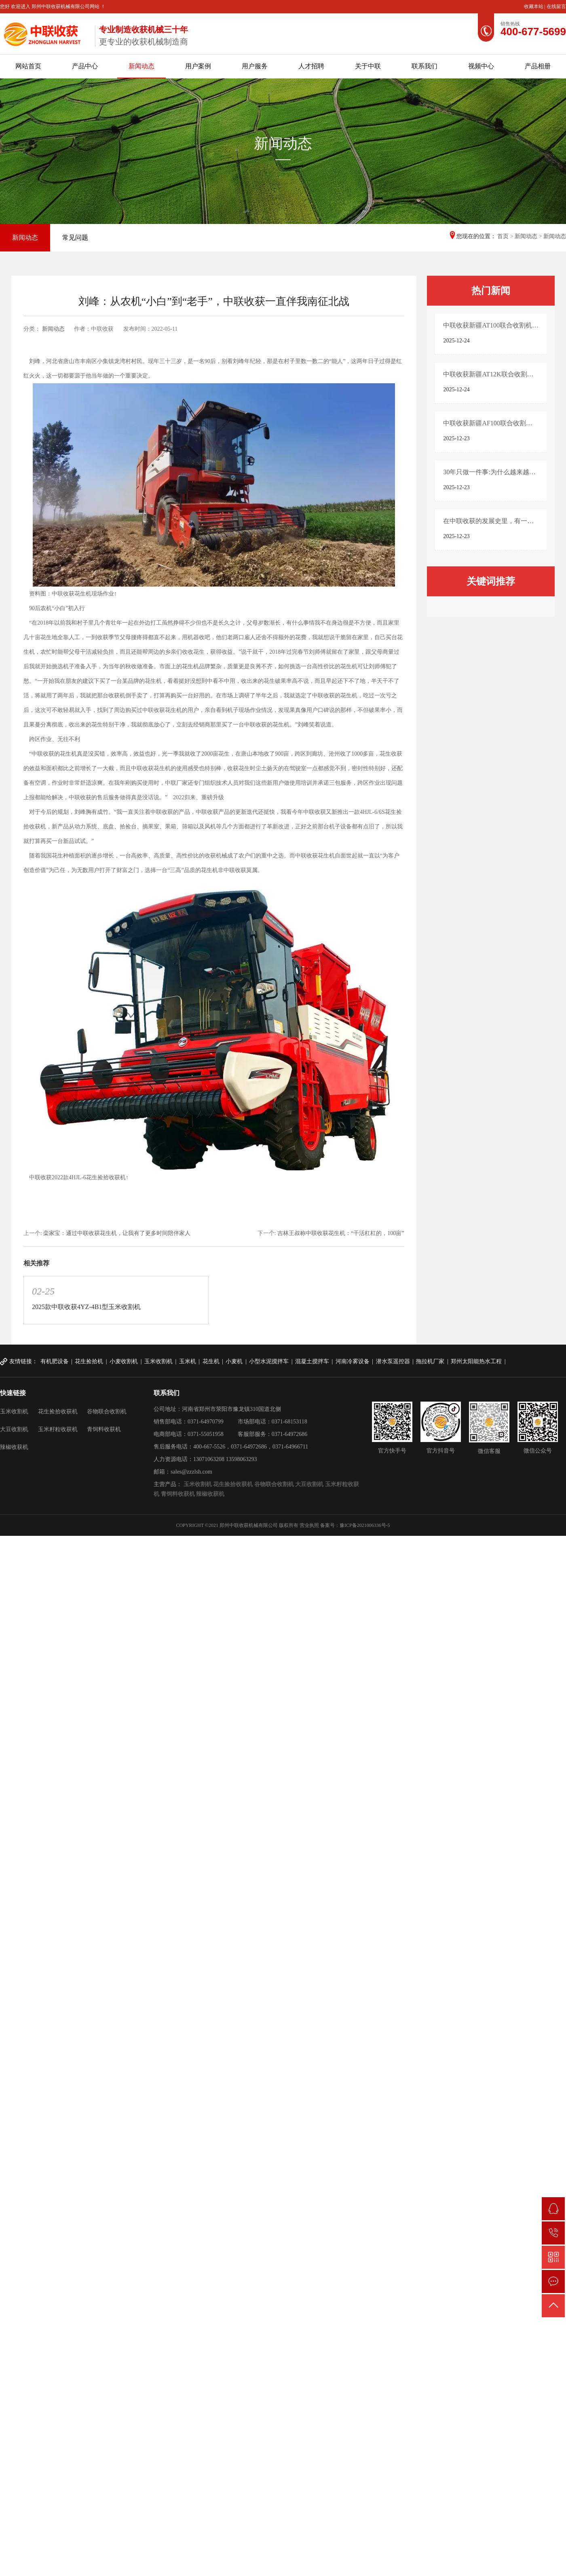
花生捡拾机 (89, 1361)
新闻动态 (141, 66)
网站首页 (28, 66)
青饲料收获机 (104, 1429)
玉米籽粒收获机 (58, 1429)
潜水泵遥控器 (393, 1361)
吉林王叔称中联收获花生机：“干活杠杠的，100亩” (340, 1233)
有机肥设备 (54, 1361)
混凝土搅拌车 (312, 1361)
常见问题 (75, 237)
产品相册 (538, 66)
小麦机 (234, 1361)
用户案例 (198, 66)
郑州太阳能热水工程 (476, 1361)
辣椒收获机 (14, 1447)
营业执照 (309, 1525)
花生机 (211, 1361)
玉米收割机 (158, 1361)
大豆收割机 (14, 1429)
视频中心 (481, 66)
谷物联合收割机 (107, 1411)
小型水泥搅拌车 (269, 1361)
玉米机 (187, 1361)
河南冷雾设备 (353, 1361)
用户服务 (255, 66)
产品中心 (85, 66)
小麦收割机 (124, 1361)
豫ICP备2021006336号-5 (365, 1525)
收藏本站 (534, 6)
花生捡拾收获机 (58, 1411)
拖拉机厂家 (430, 1361)
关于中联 (368, 66)
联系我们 (424, 66)
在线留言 (556, 6)
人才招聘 (311, 66)
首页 (503, 236)
